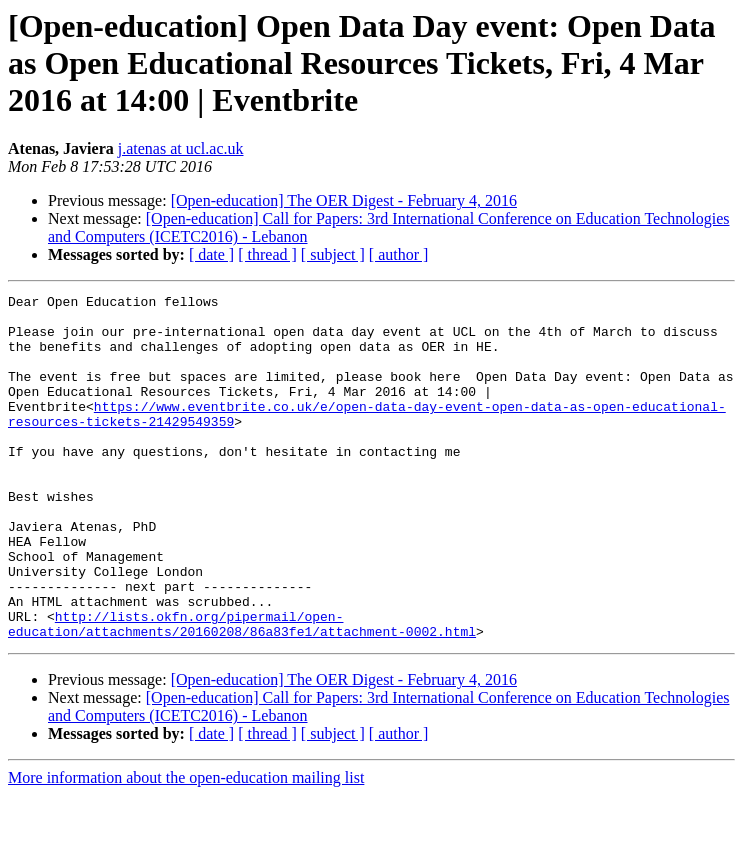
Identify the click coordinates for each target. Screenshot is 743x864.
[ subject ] (333, 254)
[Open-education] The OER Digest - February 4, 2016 (344, 200)
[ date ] (211, 254)
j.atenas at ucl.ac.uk (181, 148)
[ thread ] (267, 254)
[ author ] (399, 254)
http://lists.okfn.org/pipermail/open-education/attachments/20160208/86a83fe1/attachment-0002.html (242, 691)
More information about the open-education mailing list (186, 846)
